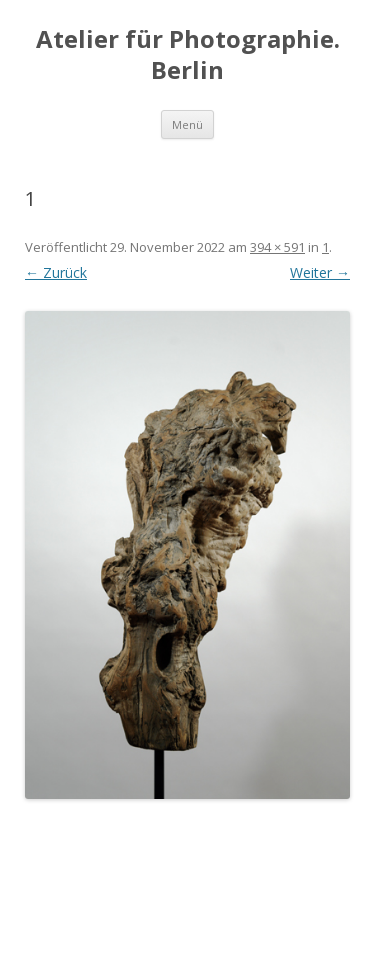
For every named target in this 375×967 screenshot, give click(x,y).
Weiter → (320, 272)
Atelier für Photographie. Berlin (188, 55)
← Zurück (56, 272)
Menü (187, 124)
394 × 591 (277, 247)
